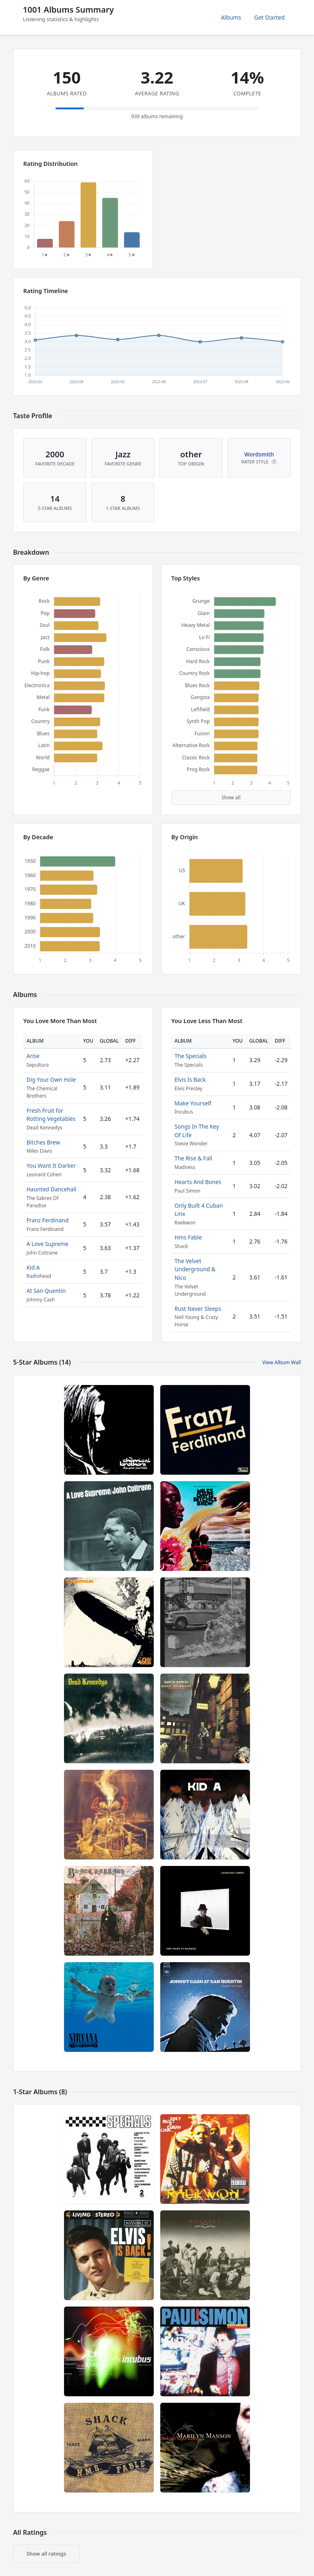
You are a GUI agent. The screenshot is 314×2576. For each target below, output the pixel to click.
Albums (231, 17)
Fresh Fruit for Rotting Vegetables (51, 1115)
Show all (231, 797)
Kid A (33, 1267)
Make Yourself (193, 1103)
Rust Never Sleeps (198, 1308)
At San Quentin (46, 1291)
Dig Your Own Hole (51, 1079)
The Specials (190, 1056)
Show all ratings (46, 2553)
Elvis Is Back (190, 1079)
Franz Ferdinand (48, 1220)
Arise (33, 1056)
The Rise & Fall (193, 1158)
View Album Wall (281, 1362)
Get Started (269, 17)
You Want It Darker (51, 1165)
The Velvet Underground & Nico (195, 1269)
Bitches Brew (43, 1142)
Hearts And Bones (198, 1182)
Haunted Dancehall (51, 1189)
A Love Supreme (48, 1244)
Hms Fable (188, 1237)
